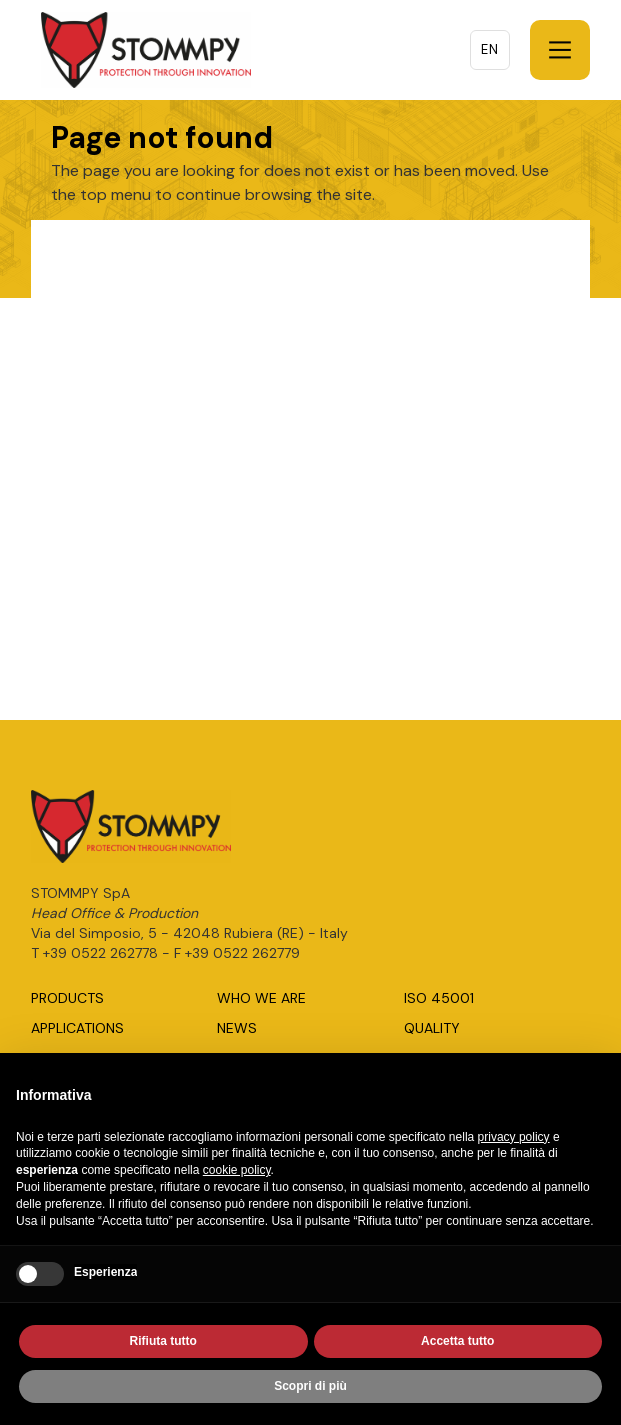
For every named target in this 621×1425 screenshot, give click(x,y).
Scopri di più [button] (310, 1388)
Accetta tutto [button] (457, 1343)
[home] (141, 50)
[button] (560, 50)
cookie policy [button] (237, 1172)
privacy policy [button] (514, 1139)
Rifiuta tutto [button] (163, 1343)
